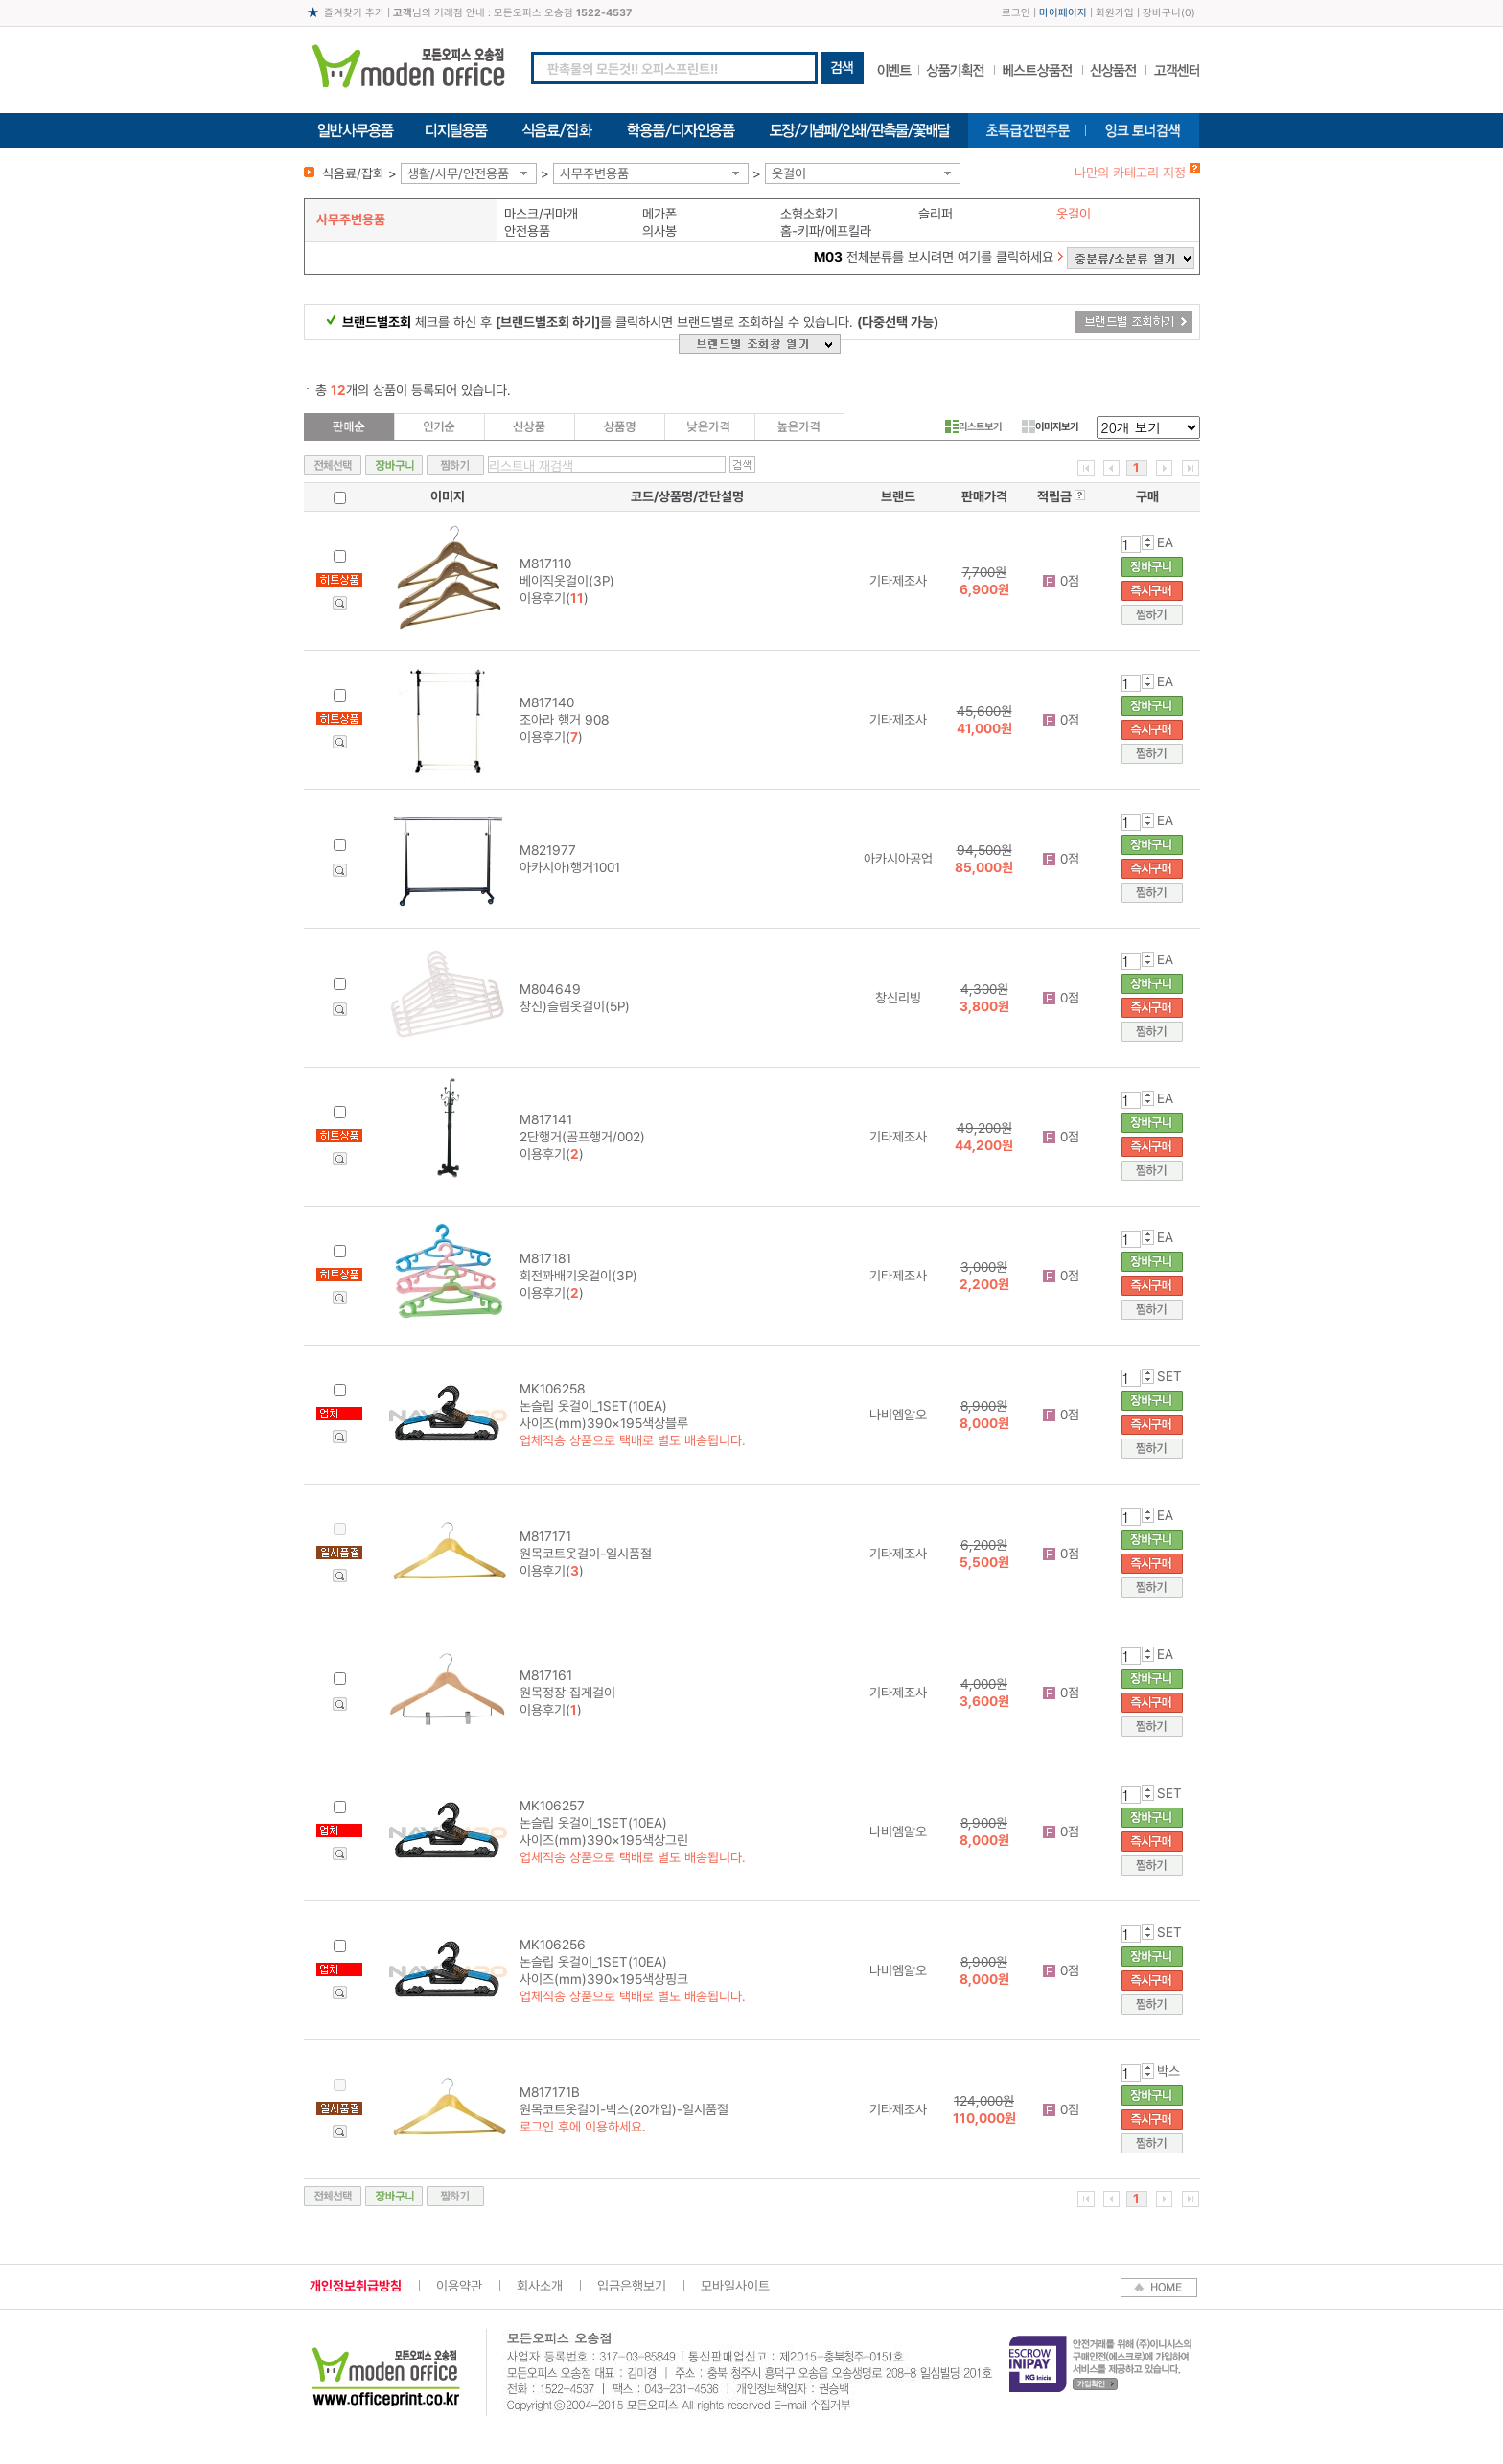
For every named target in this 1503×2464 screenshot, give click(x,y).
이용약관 (459, 2285)
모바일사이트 (735, 2285)
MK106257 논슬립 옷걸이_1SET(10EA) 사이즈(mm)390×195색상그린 (604, 1823)
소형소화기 (809, 213)
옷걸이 (789, 173)
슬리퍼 (935, 213)
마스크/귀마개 (541, 213)
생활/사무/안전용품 (458, 173)
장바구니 (1162, 13)
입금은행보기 (631, 2285)
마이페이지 (1063, 13)
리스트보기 (973, 426)
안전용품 (527, 231)
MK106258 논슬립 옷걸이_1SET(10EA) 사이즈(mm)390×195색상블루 (604, 1406)
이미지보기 (1050, 426)
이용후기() (554, 598)
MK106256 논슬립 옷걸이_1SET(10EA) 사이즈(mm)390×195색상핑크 (604, 1962)
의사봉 (659, 231)
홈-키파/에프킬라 (825, 231)
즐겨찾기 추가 (354, 13)
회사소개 (540, 2285)
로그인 (1016, 13)
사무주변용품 (594, 173)
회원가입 (1115, 13)
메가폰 (659, 213)
